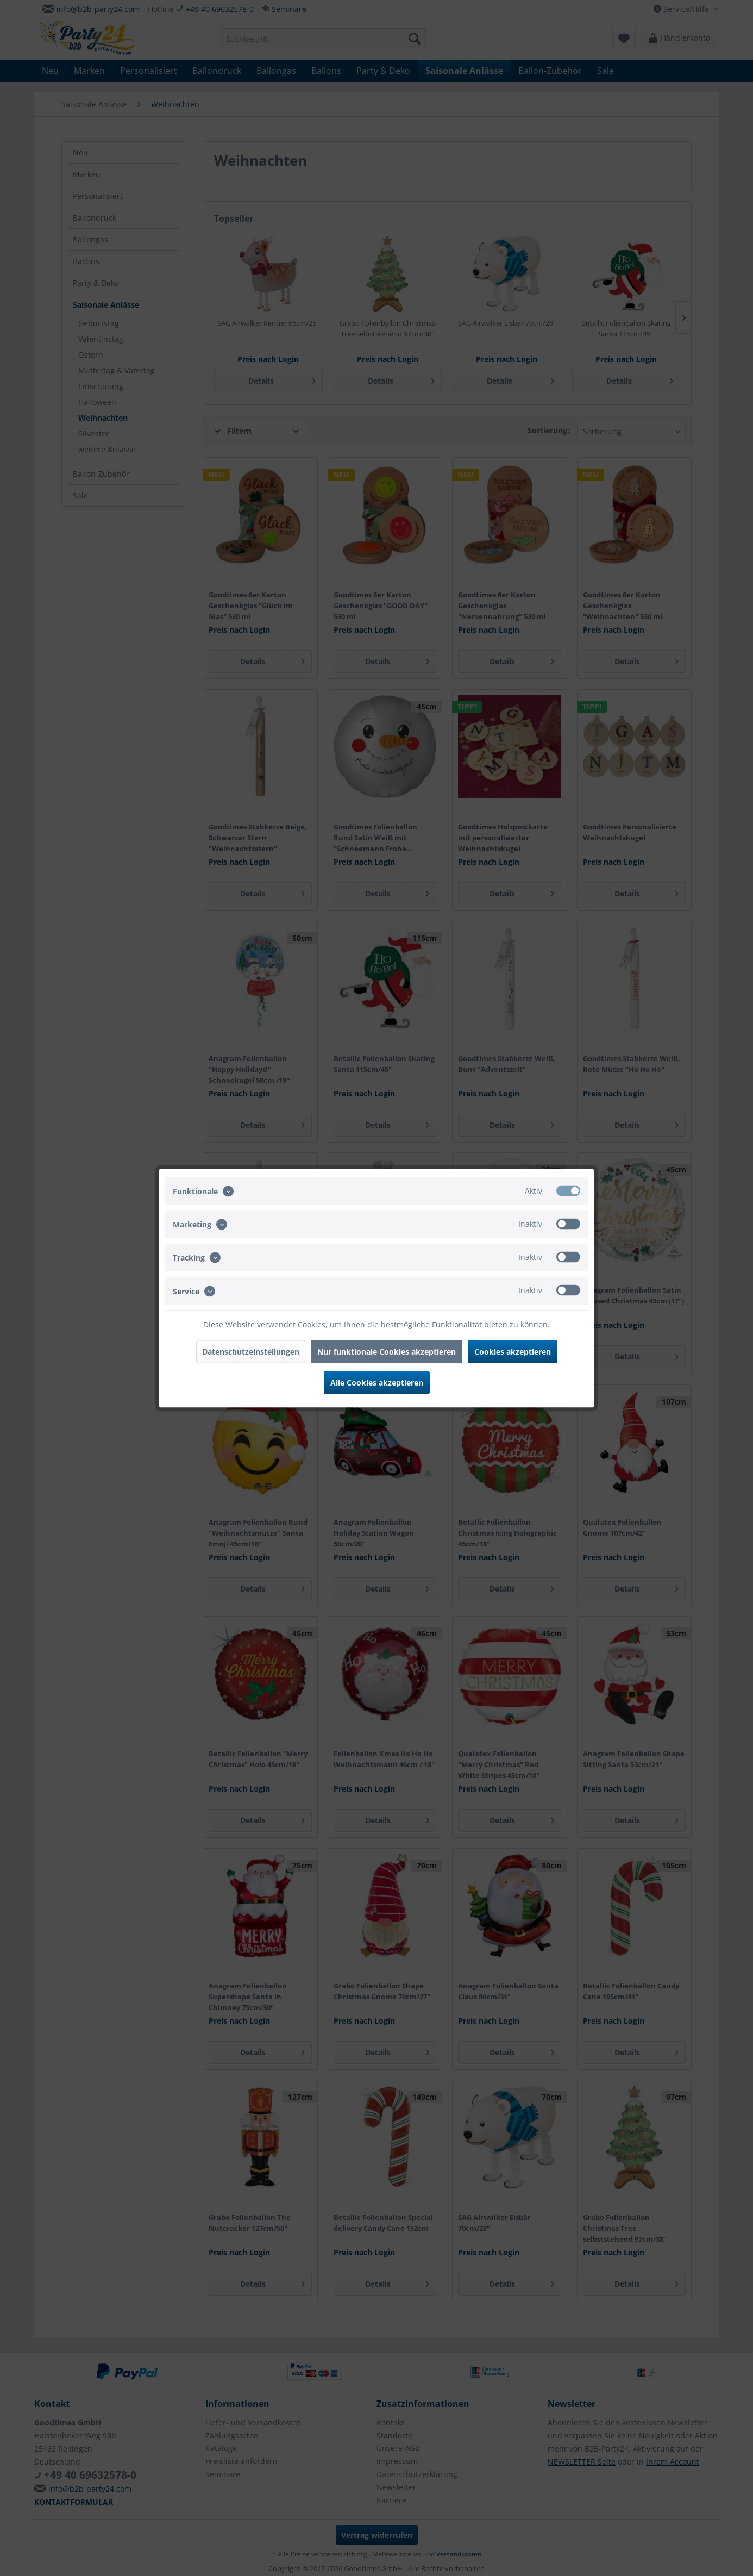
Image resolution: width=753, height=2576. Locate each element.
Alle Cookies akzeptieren (376, 1382)
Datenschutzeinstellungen (250, 1351)
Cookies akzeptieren (512, 1351)
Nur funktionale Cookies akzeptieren (386, 1351)
